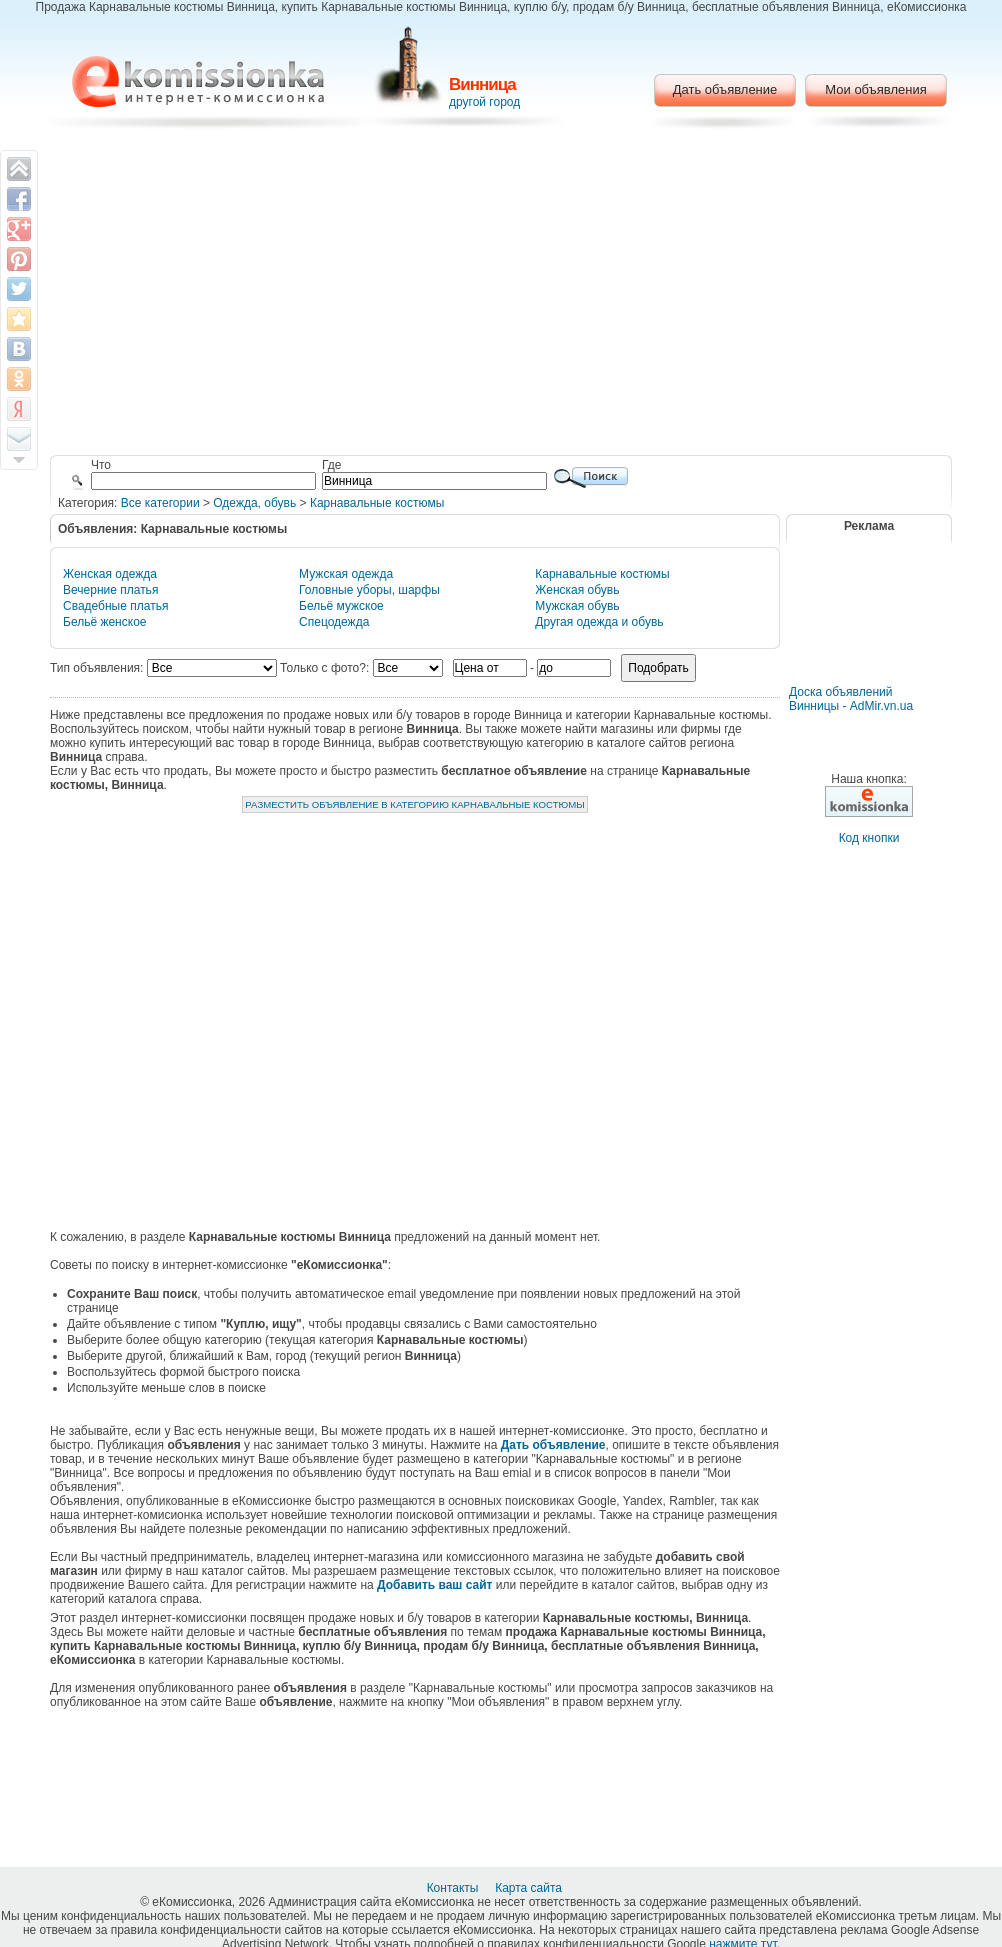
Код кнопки (869, 838)
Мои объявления (875, 89)
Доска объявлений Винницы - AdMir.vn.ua (851, 699)
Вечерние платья (110, 590)
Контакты (454, 1888)
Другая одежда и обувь (599, 622)
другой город (484, 102)
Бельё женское (104, 622)
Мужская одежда (346, 574)
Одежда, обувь (254, 503)
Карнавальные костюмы (377, 503)
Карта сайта (530, 1888)
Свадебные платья (115, 606)
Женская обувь (577, 590)
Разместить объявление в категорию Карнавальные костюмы (414, 804)
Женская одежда (110, 574)
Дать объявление (725, 89)
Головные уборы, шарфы (369, 590)
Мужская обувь (577, 606)
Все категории (160, 503)
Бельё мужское (341, 606)
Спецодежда (334, 622)
